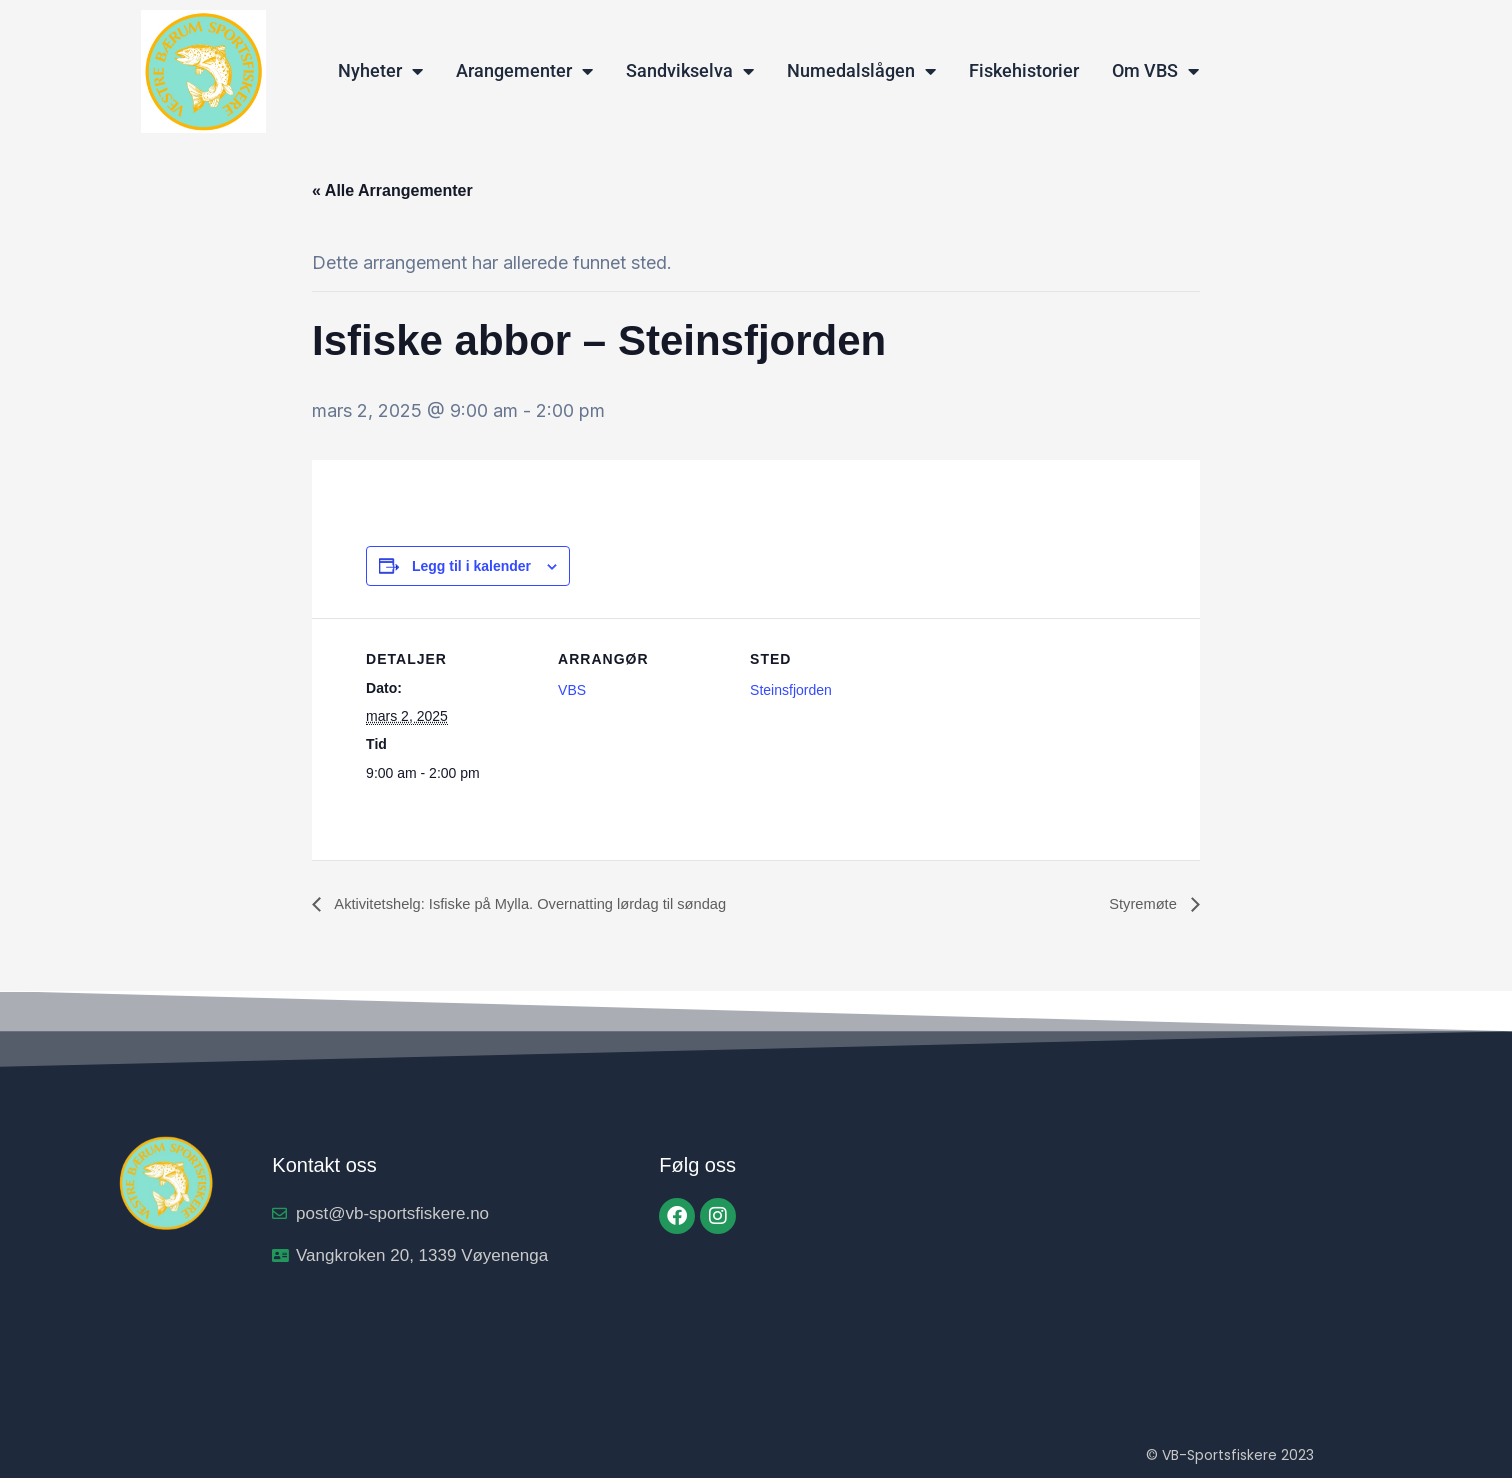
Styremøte (1142, 904)
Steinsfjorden (791, 690)
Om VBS (1155, 71)
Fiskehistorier (1024, 70)
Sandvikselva (690, 71)
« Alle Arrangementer (392, 190)
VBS (572, 690)
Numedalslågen (861, 71)
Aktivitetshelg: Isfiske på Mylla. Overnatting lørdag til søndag (546, 904)
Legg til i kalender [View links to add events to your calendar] (471, 566)
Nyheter (380, 71)
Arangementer (524, 71)
